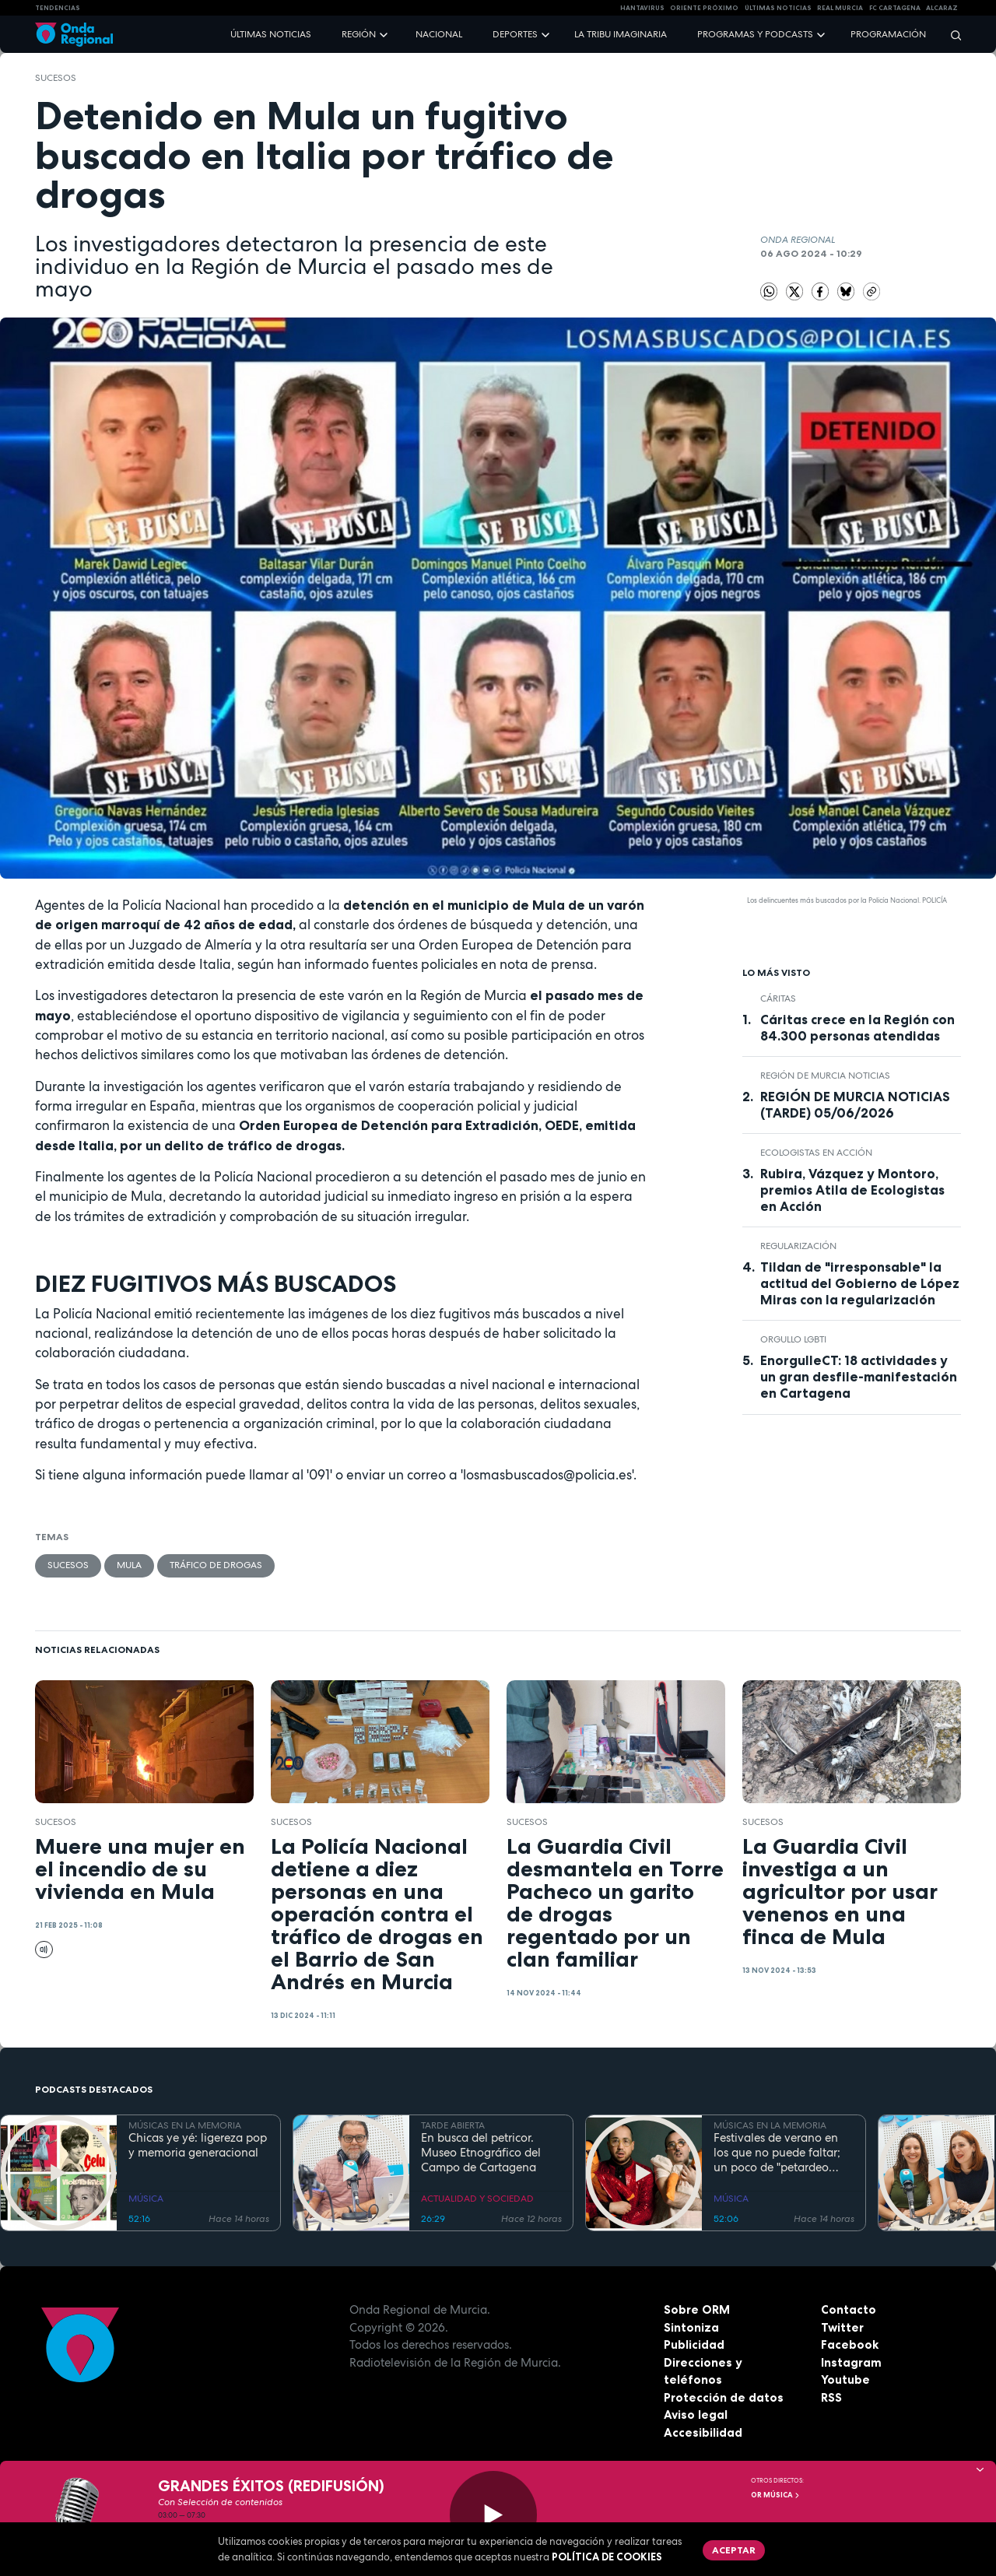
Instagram (851, 2362)
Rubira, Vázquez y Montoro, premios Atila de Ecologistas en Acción (852, 1190)
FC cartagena (895, 8)
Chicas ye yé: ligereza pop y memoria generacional (197, 2145)
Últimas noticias (270, 34)
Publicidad (694, 2344)
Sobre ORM (697, 2309)
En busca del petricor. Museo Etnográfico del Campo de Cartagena (481, 2152)
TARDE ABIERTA (453, 2125)
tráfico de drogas (216, 1565)
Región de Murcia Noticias (825, 1075)
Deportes (515, 34)
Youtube (845, 2379)
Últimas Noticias (778, 8)
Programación (888, 34)
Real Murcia (840, 8)
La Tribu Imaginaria (620, 34)
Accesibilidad (703, 2432)
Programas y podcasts (755, 34)
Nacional (439, 34)
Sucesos (55, 78)
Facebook (850, 2344)
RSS (831, 2397)
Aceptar (734, 2550)
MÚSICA (145, 2198)
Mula (129, 1565)
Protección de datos (724, 2397)
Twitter (842, 2327)
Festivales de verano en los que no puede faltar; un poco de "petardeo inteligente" (777, 2152)
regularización (798, 1246)
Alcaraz (942, 8)
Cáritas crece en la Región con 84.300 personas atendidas (857, 1028)
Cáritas (778, 998)
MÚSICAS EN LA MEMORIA (184, 2125)
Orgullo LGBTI (793, 1339)
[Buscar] (951, 35)
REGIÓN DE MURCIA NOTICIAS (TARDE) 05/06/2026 (855, 1105)
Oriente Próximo (704, 8)
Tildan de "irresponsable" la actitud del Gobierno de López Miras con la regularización (859, 1283)
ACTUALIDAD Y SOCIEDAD (477, 2198)
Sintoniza (691, 2327)
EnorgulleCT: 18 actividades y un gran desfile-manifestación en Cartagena (858, 1377)
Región (359, 34)
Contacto (848, 2309)
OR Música (776, 2495)
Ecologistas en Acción (816, 1152)
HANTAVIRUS (642, 8)
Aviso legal (696, 2414)
